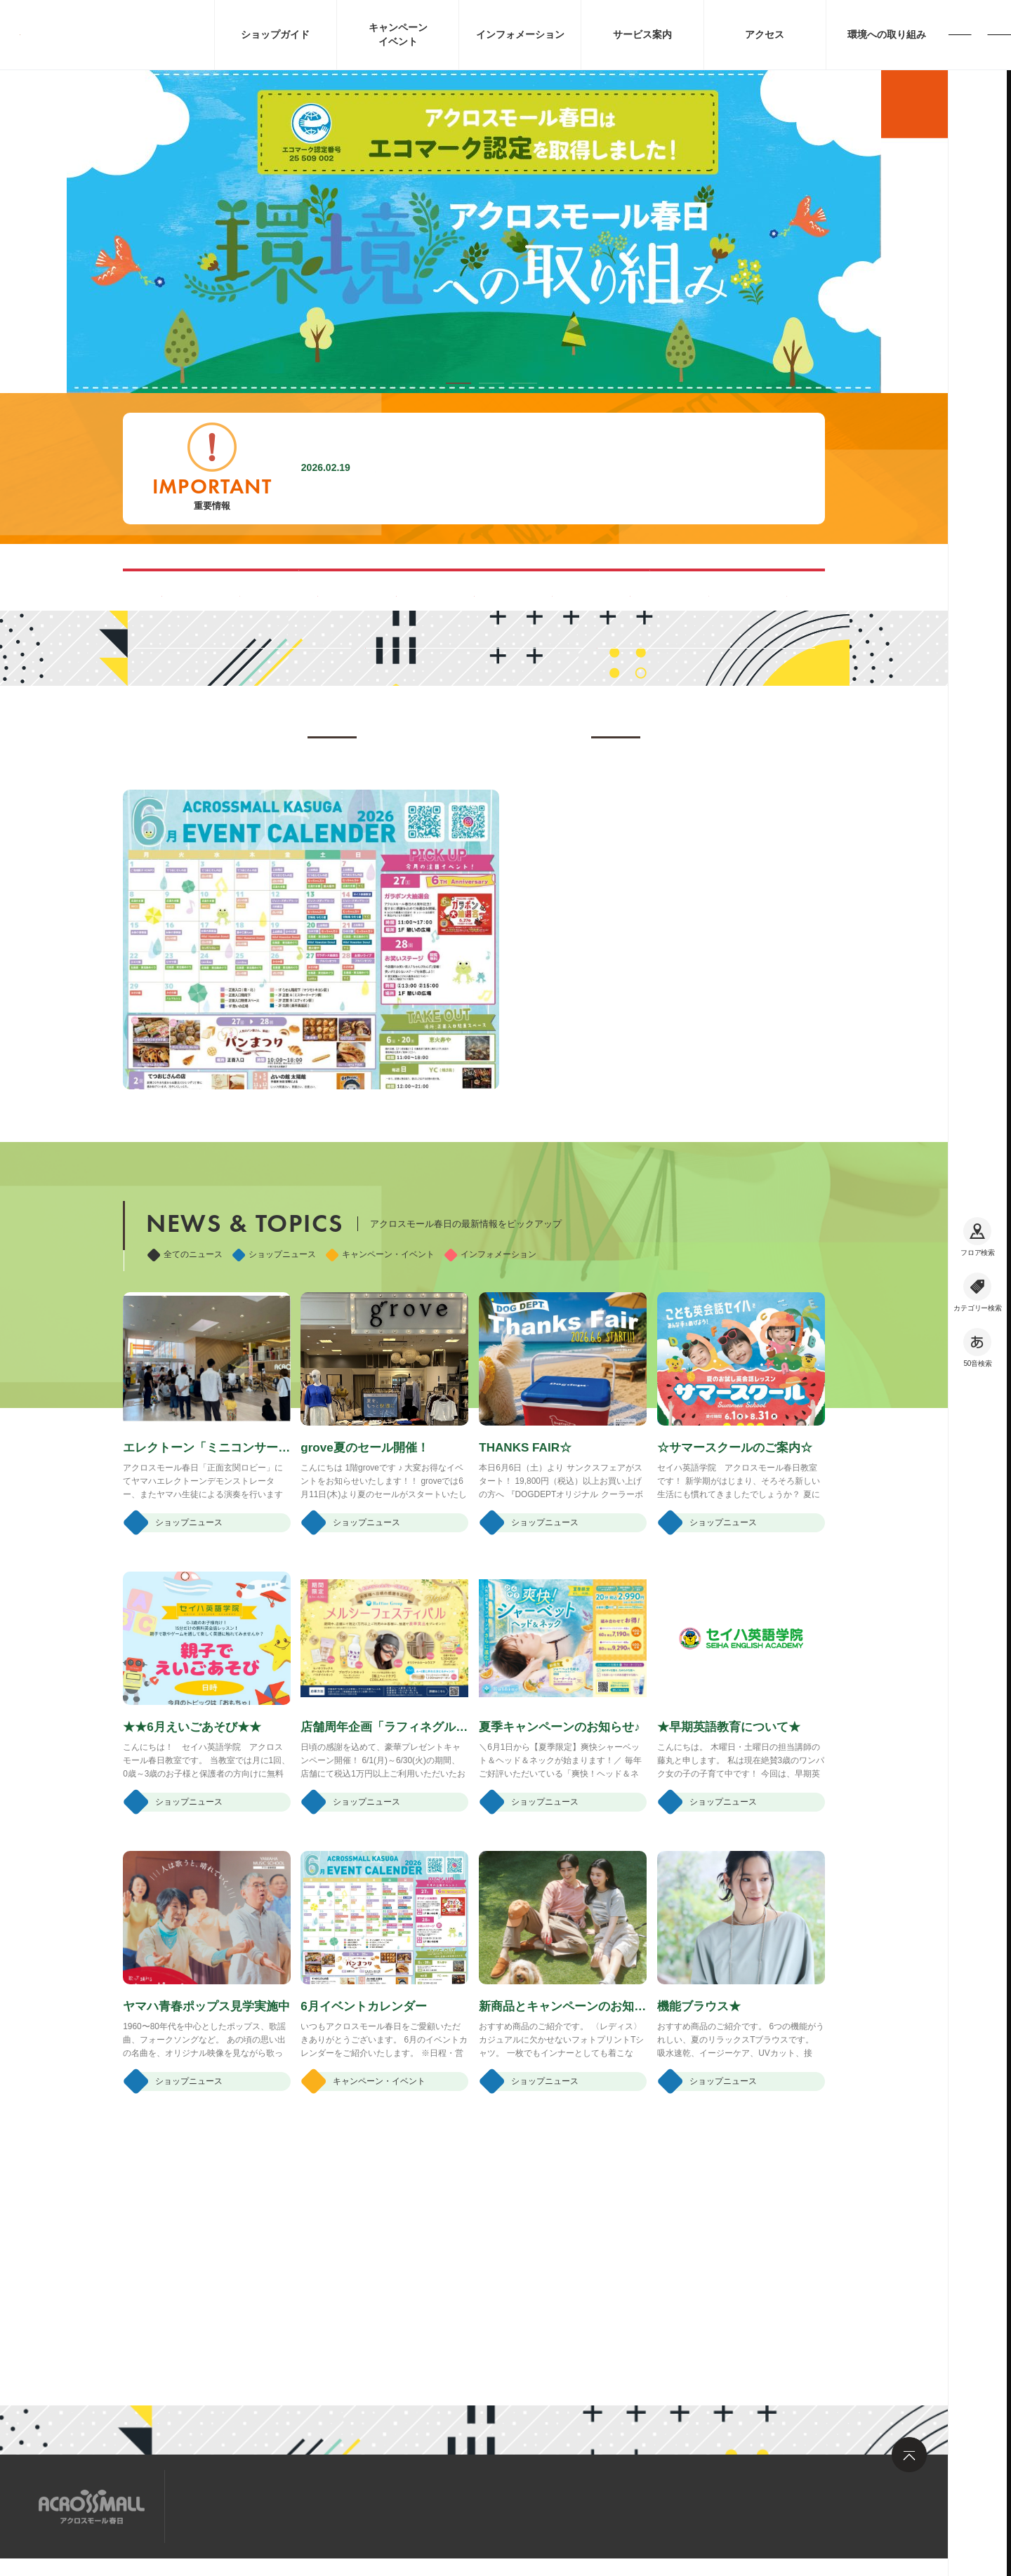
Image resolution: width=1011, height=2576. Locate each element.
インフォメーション (490, 1449)
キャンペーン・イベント (380, 1449)
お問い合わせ (375, 2505)
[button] (458, 383)
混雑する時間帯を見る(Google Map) (329, 589)
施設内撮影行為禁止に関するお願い (465, 468)
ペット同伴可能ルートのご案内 (618, 589)
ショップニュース (274, 1449)
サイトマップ (219, 2505)
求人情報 (297, 2505)
